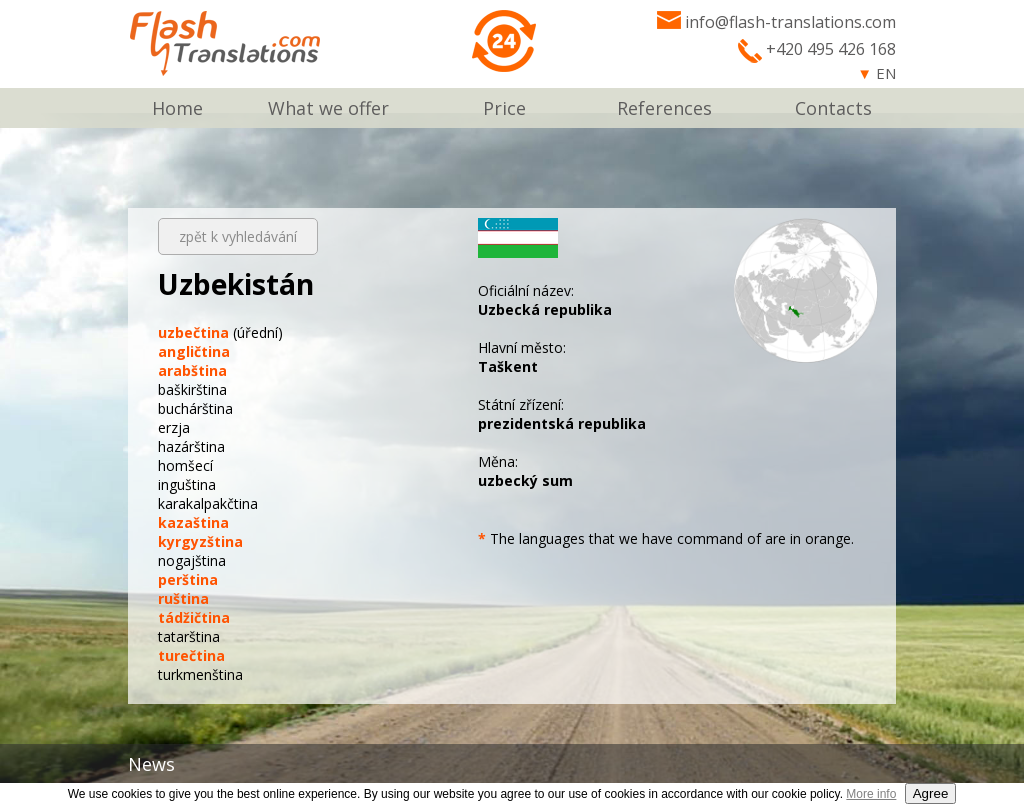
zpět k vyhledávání (238, 236)
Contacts (833, 108)
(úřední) (220, 332)
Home (177, 108)
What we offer (328, 108)
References (664, 108)
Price (504, 108)
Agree (931, 793)
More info (871, 794)
